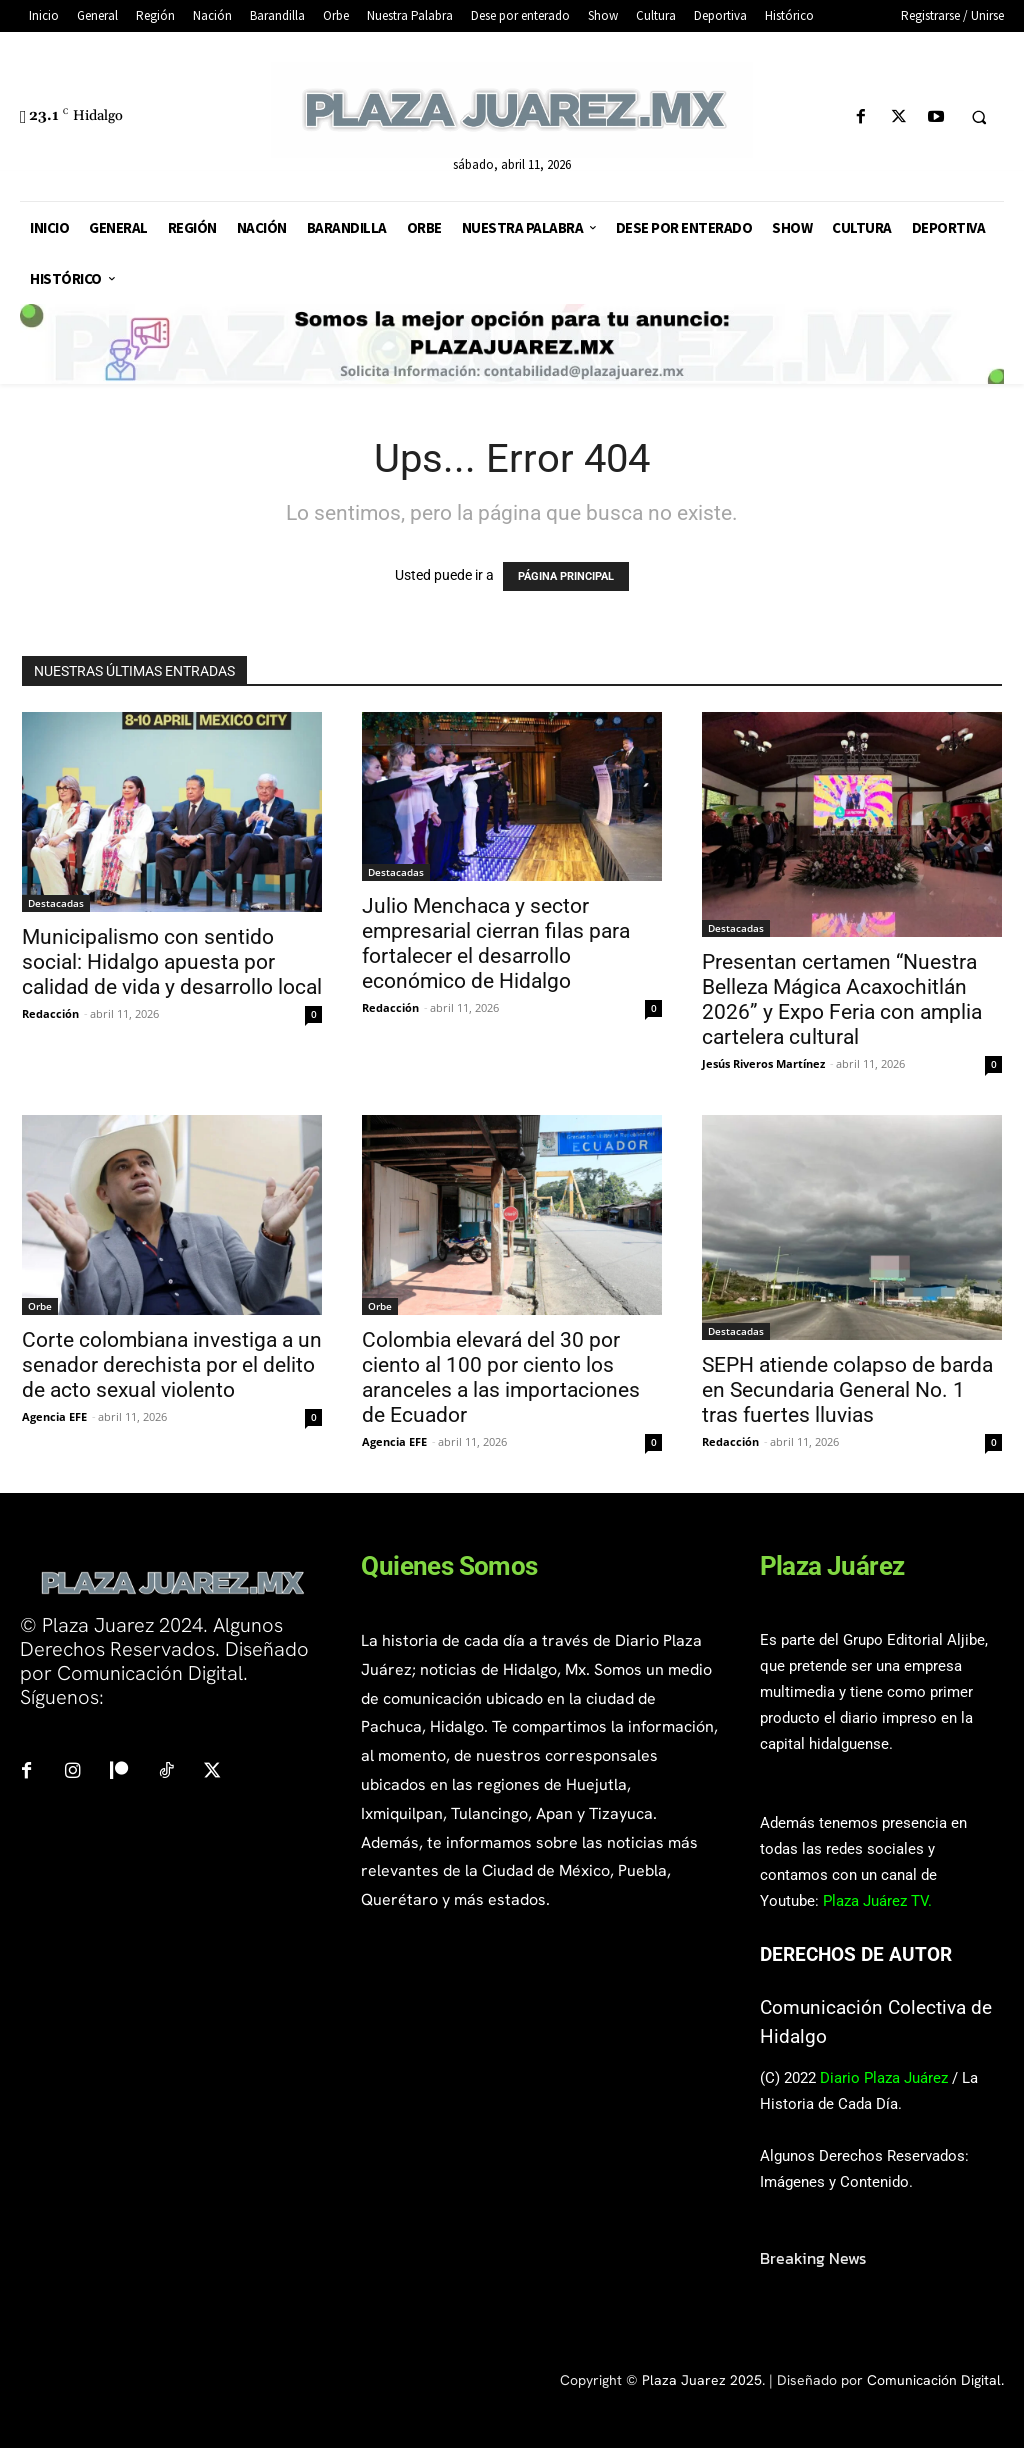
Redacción (50, 1013)
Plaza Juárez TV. (877, 1901)
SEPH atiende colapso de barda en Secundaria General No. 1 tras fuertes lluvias (847, 1390)
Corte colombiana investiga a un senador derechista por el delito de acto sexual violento (172, 1365)
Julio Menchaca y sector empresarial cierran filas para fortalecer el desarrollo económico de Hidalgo (496, 943)
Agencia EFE (54, 1416)
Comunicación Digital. (935, 2380)
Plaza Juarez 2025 (702, 2380)
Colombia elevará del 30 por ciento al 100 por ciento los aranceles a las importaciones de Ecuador (501, 1377)
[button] (979, 118)
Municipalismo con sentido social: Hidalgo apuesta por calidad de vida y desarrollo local (172, 962)
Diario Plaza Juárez (884, 2078)
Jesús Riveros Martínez (763, 1063)
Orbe (40, 1306)
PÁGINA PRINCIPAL (566, 576)
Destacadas (56, 903)
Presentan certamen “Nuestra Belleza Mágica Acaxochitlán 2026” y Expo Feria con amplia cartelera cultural (842, 999)
